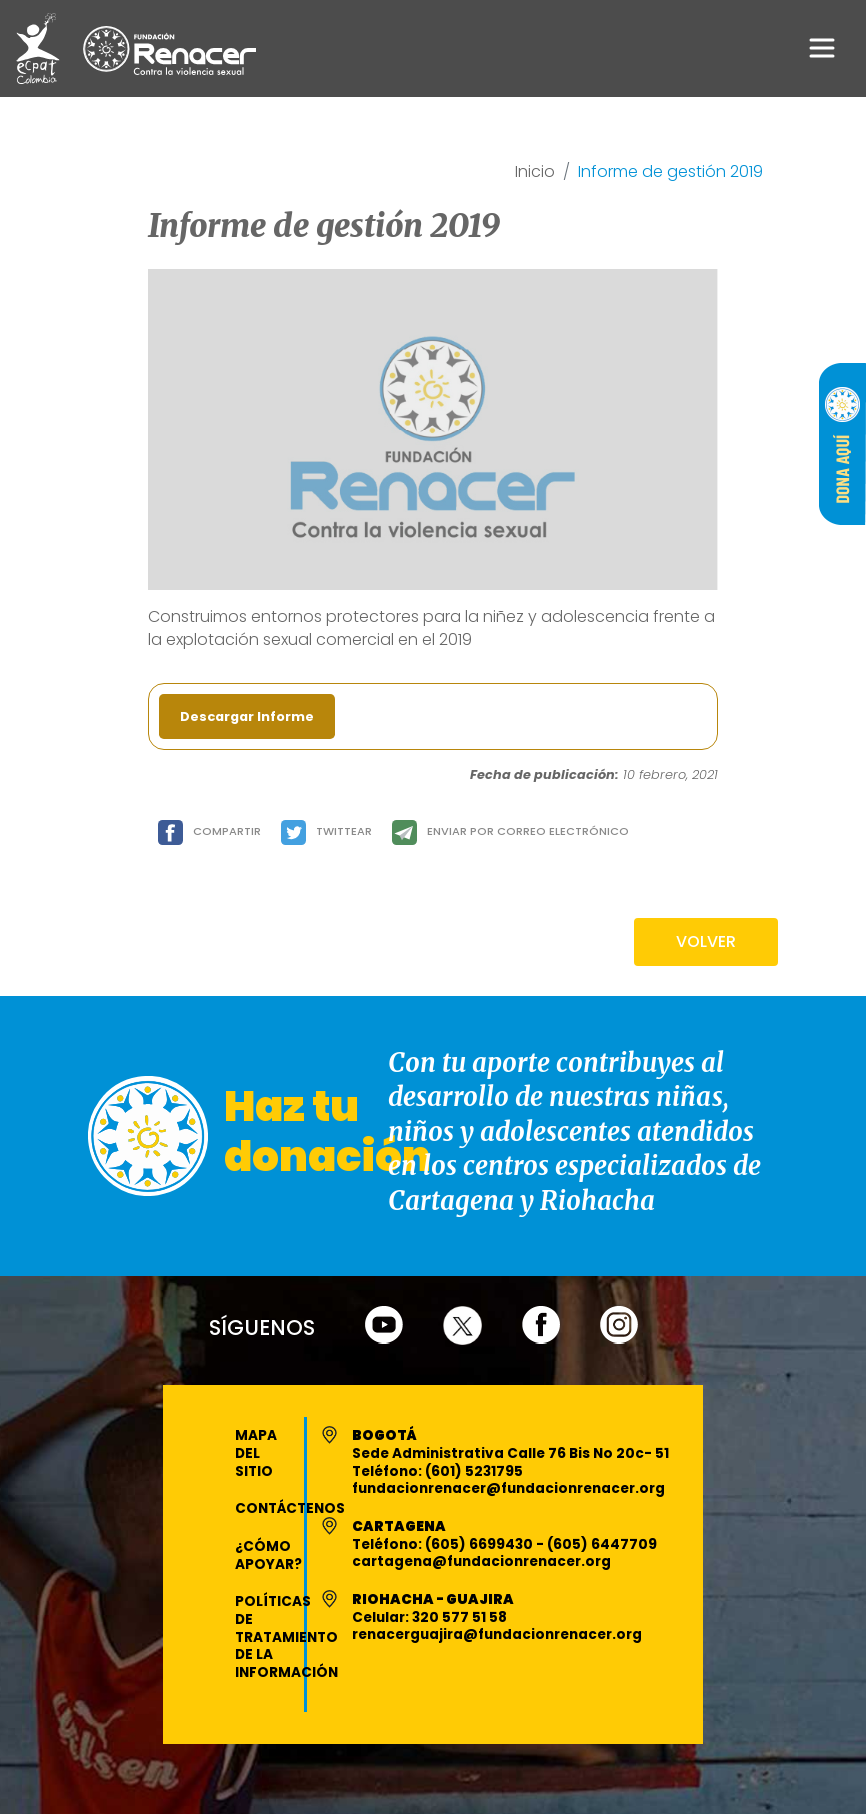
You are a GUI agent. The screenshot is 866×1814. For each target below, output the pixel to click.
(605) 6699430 (480, 1544)
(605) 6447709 (602, 1544)
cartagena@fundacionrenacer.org (481, 1561)
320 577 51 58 (459, 1617)
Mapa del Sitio (256, 1453)
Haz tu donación (327, 1131)
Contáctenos (290, 1508)
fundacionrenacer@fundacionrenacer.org (508, 1488)
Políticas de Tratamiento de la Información (286, 1637)
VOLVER (706, 941)
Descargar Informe (247, 716)
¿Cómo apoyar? (268, 1555)
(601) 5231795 (474, 1471)
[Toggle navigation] (822, 48)
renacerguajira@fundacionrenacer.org (497, 1634)
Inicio (535, 172)
